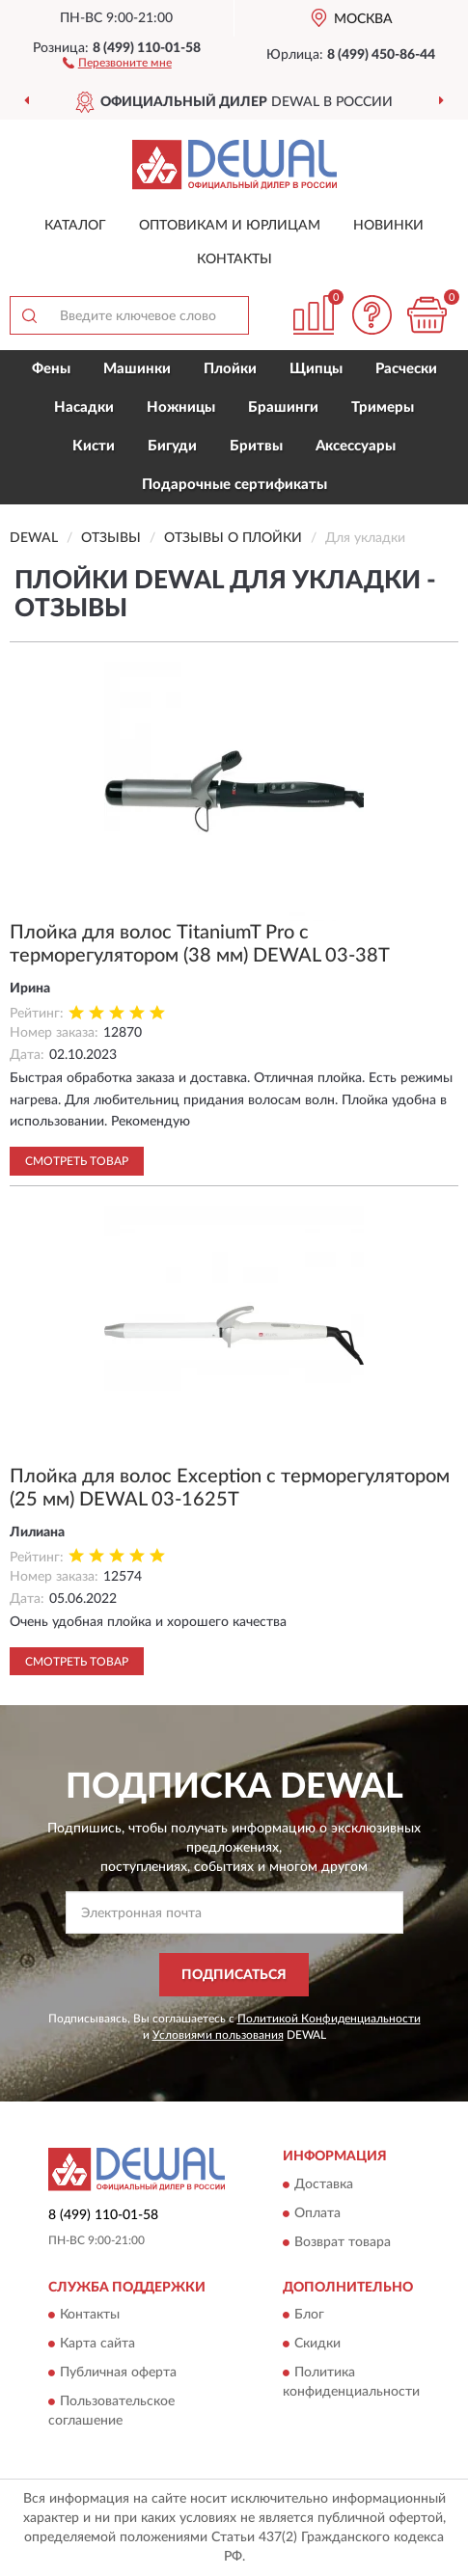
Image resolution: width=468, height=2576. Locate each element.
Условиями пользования (218, 2035)
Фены (51, 369)
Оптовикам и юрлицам (229, 225)
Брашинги (283, 407)
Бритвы (256, 446)
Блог (309, 2315)
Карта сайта (97, 2344)
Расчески (406, 369)
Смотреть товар (76, 1161)
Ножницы (181, 407)
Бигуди (172, 446)
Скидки (317, 2344)
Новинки (388, 225)
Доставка (323, 2184)
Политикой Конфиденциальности (329, 2018)
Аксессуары (356, 446)
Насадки (84, 407)
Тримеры (382, 407)
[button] (117, 62)
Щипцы (316, 369)
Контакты (234, 259)
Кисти (93, 446)
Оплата (317, 2213)
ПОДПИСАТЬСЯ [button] (234, 1975)
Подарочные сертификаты (234, 484)
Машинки (137, 369)
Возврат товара (342, 2242)
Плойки (230, 369)
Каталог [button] (75, 225)
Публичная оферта (118, 2373)
